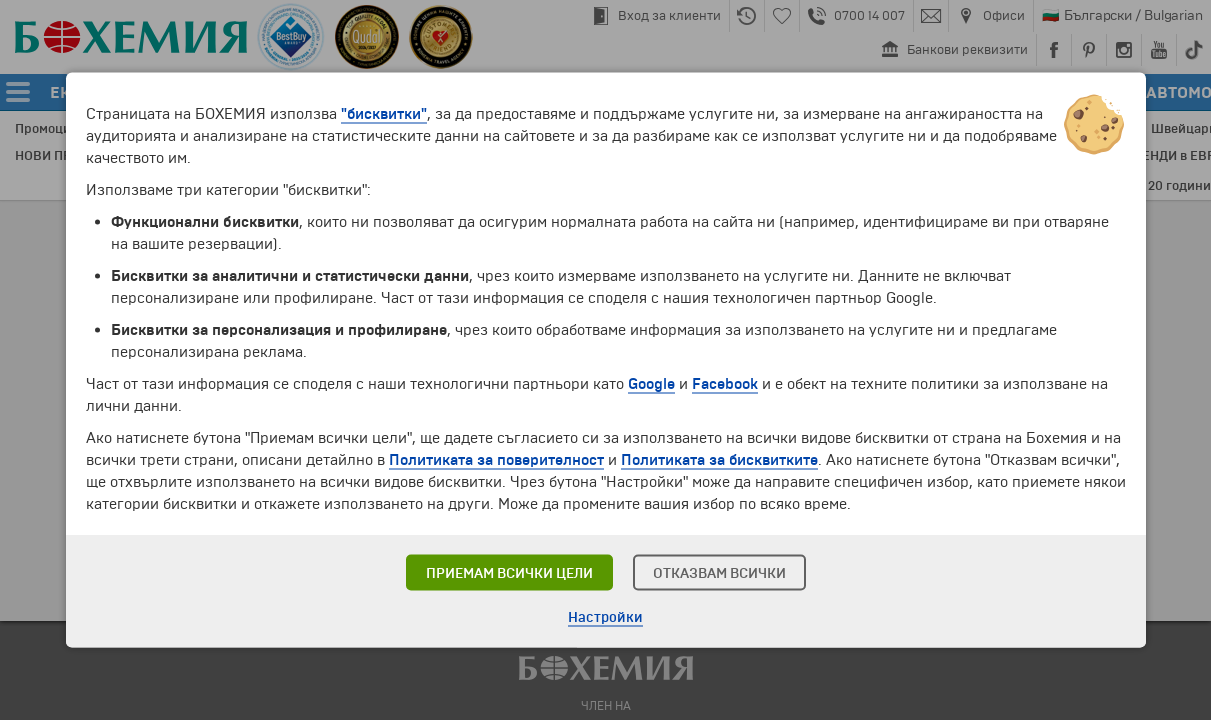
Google (651, 384)
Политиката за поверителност (496, 460)
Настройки (605, 617)
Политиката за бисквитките (719, 460)
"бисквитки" (384, 114)
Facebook (725, 384)
